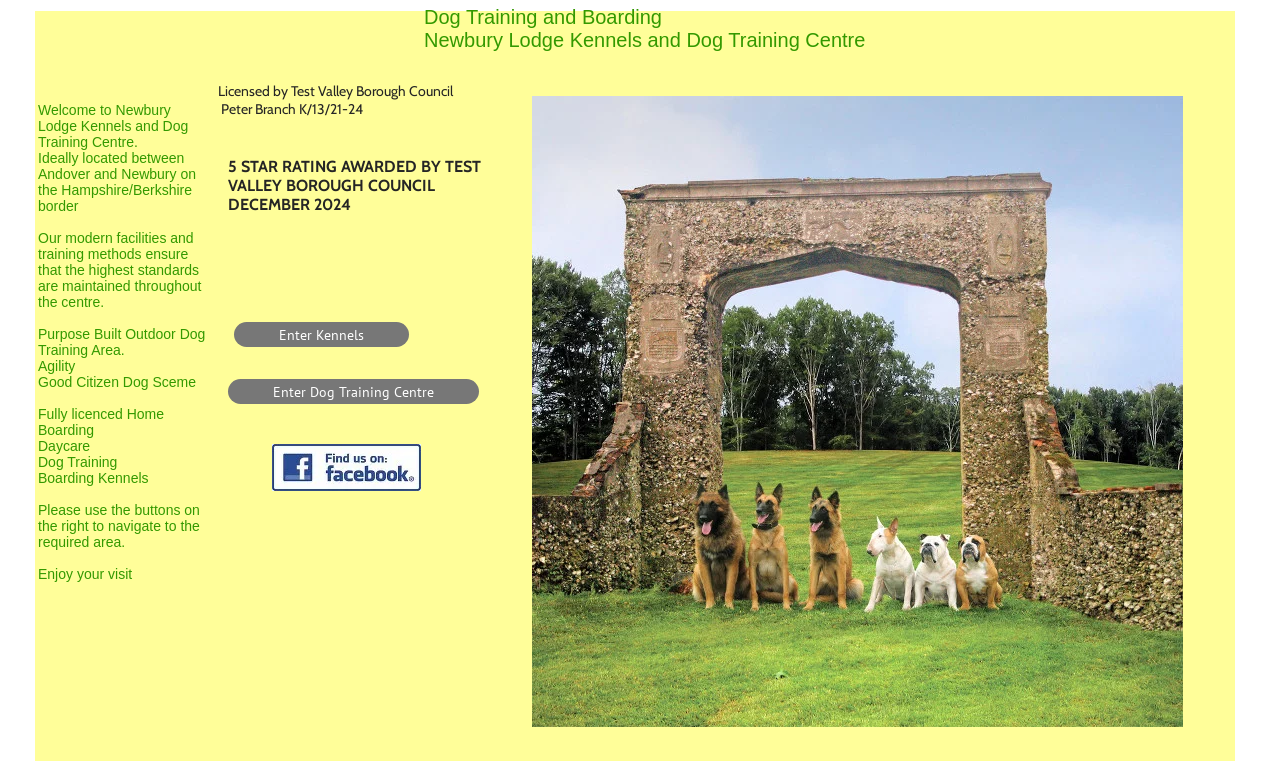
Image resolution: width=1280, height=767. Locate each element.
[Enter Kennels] (321, 334)
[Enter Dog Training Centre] (353, 391)
